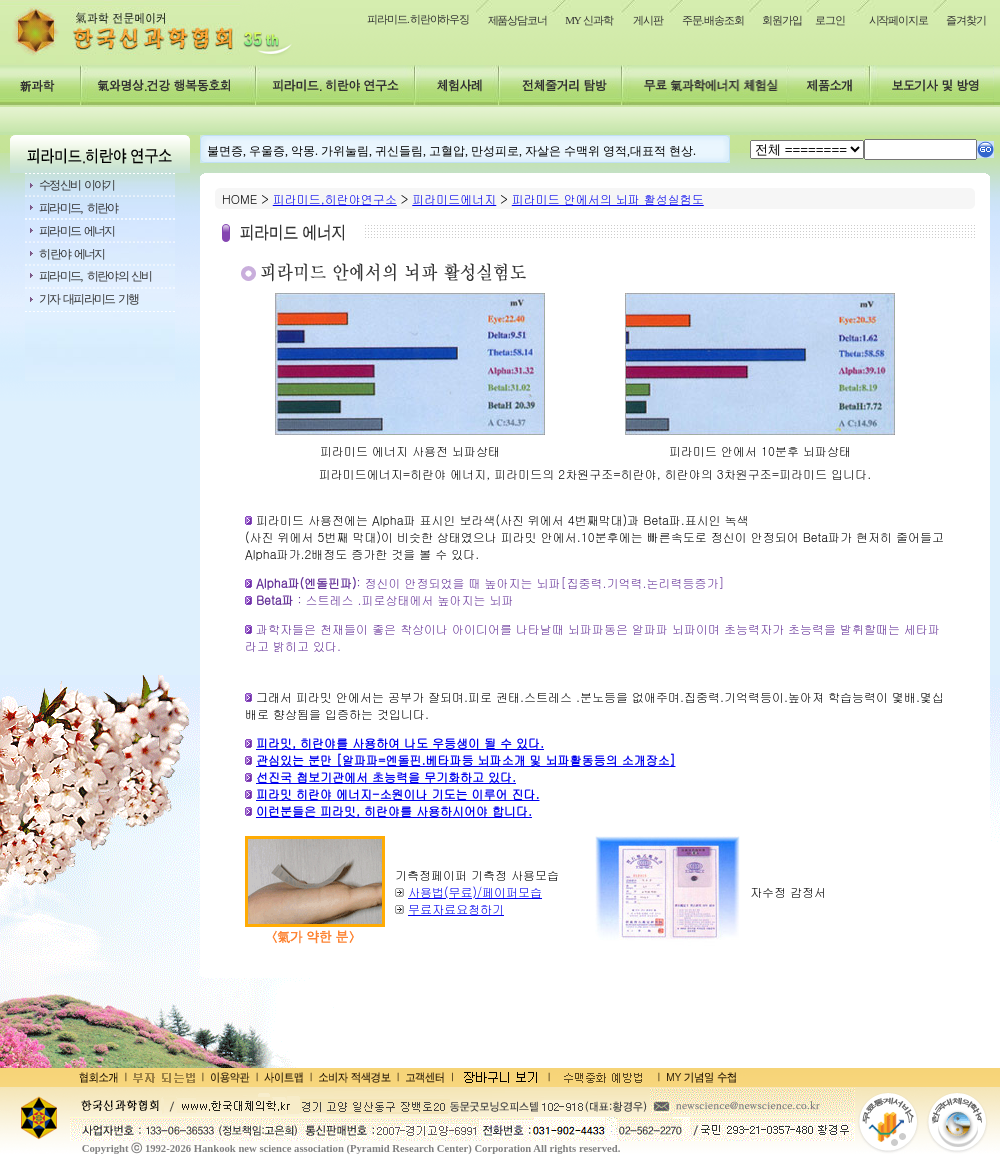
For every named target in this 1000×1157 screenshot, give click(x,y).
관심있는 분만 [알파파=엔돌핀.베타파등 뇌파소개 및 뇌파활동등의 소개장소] (465, 759)
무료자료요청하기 (456, 908)
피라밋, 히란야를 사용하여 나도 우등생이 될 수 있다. (400, 742)
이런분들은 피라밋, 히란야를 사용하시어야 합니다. (394, 810)
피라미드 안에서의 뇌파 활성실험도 (608, 198)
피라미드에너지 (454, 198)
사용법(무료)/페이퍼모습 (475, 891)
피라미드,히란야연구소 (335, 198)
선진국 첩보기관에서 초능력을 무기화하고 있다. (386, 776)
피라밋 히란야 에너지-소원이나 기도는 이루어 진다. (398, 793)
